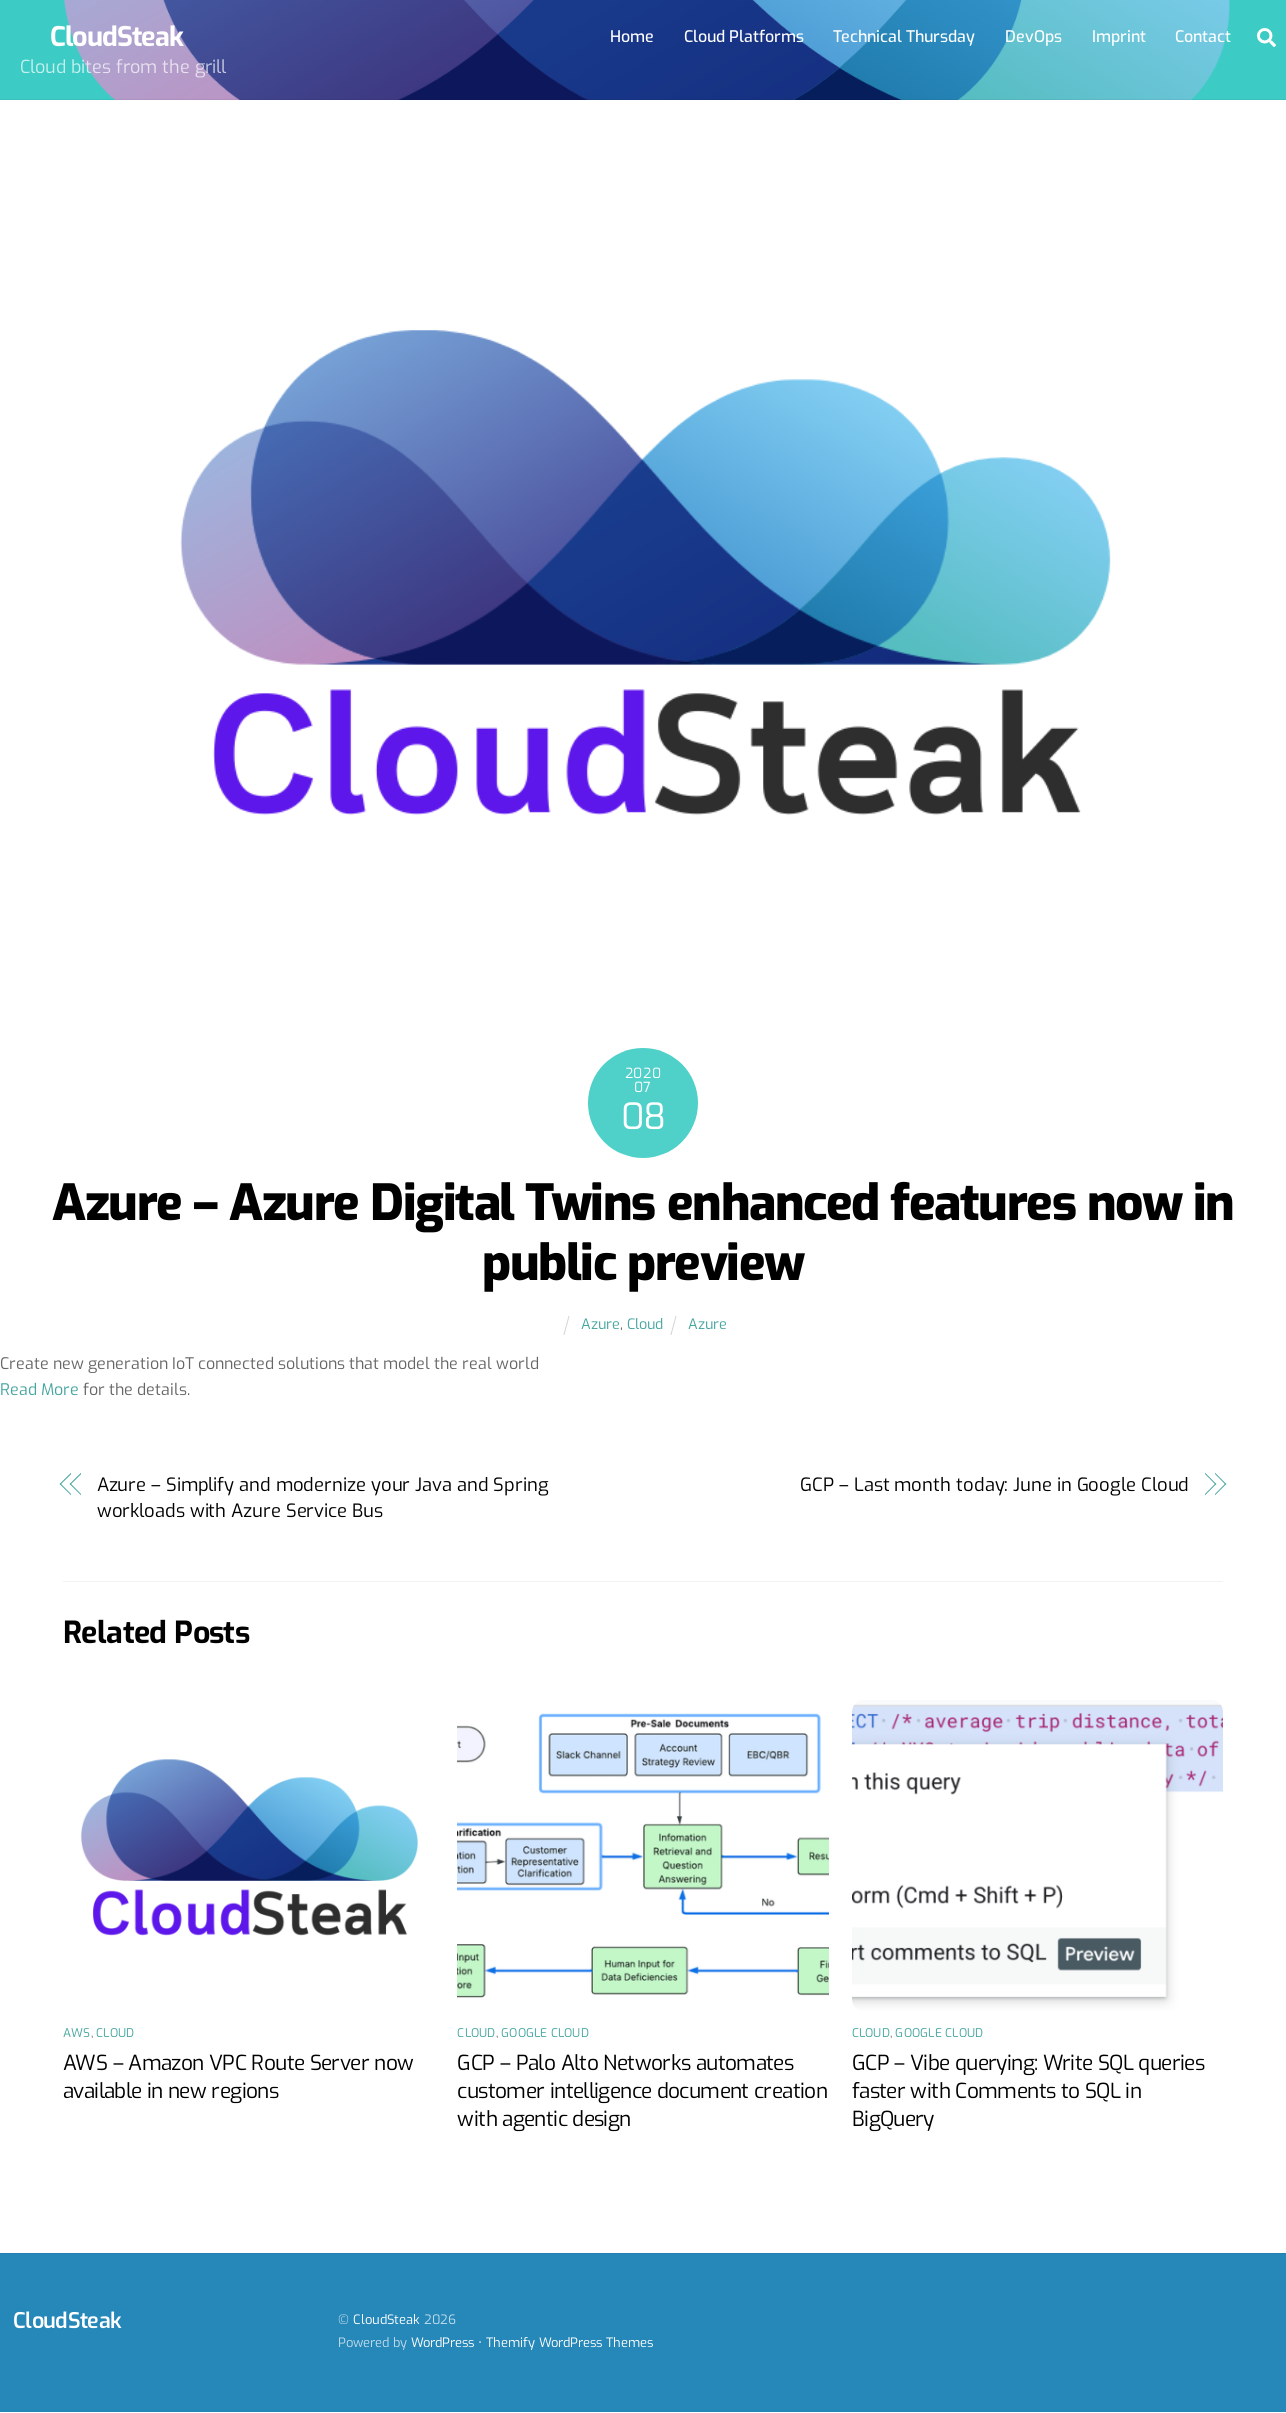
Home (632, 36)
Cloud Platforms (744, 36)
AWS (77, 2033)
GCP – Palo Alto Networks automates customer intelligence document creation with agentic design (642, 2091)
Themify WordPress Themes (569, 2342)
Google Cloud (545, 2033)
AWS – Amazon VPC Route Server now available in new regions (238, 2077)
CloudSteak (386, 2319)
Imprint (1119, 36)
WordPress (442, 2342)
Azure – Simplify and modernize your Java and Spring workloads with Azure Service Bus (323, 1498)
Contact (1203, 36)
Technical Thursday (904, 36)
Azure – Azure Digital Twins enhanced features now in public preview (643, 1233)
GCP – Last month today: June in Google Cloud (994, 1485)
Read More (39, 1389)
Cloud (645, 1324)
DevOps (1033, 36)
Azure (600, 1324)
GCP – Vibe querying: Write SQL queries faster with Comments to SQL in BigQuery (1028, 2091)
